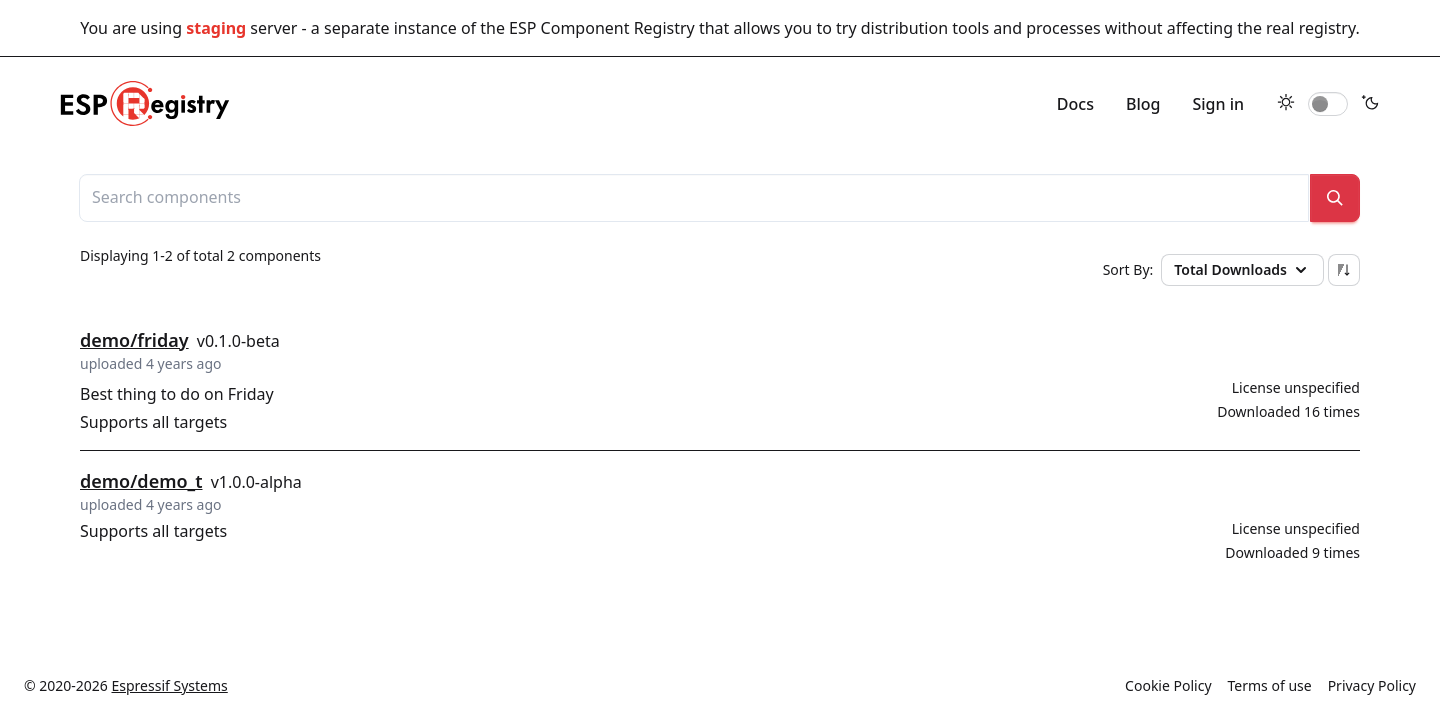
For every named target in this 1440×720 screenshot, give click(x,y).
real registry (1310, 28)
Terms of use (1270, 685)
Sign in (1218, 104)
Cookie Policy (1168, 685)
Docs (1075, 104)
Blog (1143, 104)
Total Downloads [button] (1242, 270)
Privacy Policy (1372, 685)
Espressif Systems (170, 685)
